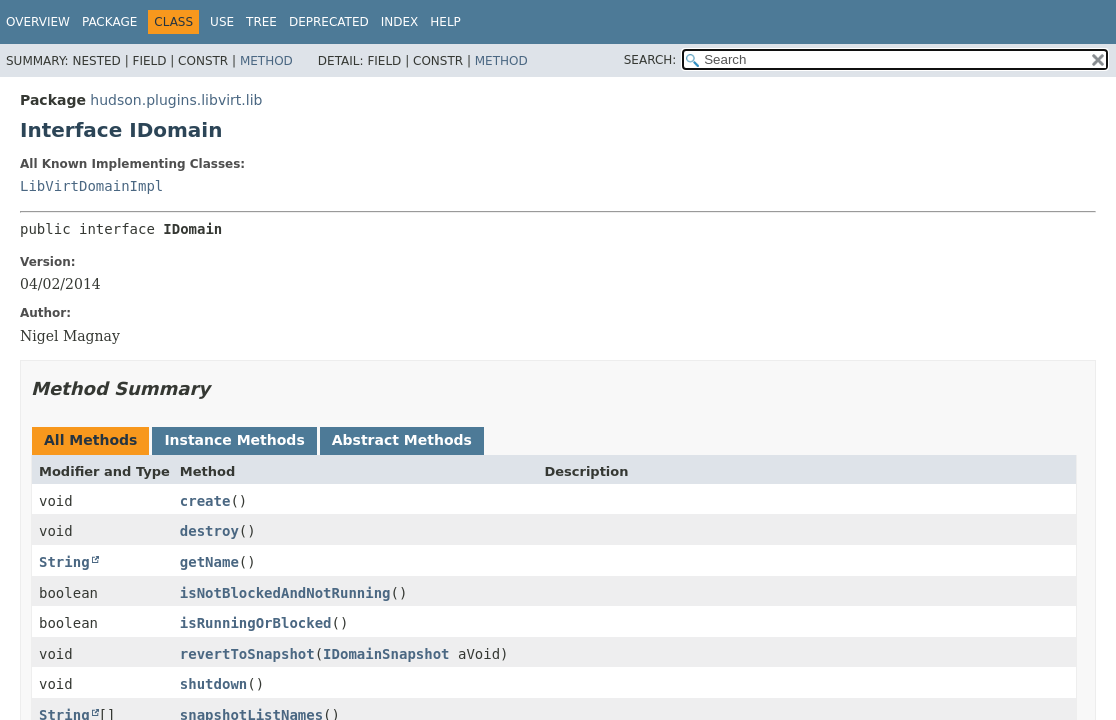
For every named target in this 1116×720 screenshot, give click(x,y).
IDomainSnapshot (386, 654)
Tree (261, 22)
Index (400, 22)
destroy (209, 531)
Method (266, 61)
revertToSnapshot (247, 654)
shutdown (213, 684)
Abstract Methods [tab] (402, 440)
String (64, 562)
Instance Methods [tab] (234, 440)
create (205, 501)
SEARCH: (650, 60)
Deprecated (329, 22)
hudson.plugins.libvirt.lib (176, 100)
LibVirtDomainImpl (91, 186)
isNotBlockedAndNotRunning (285, 593)
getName (209, 562)
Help (445, 22)
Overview (38, 22)
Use (222, 22)
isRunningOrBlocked (256, 623)
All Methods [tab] (90, 440)
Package (109, 22)
